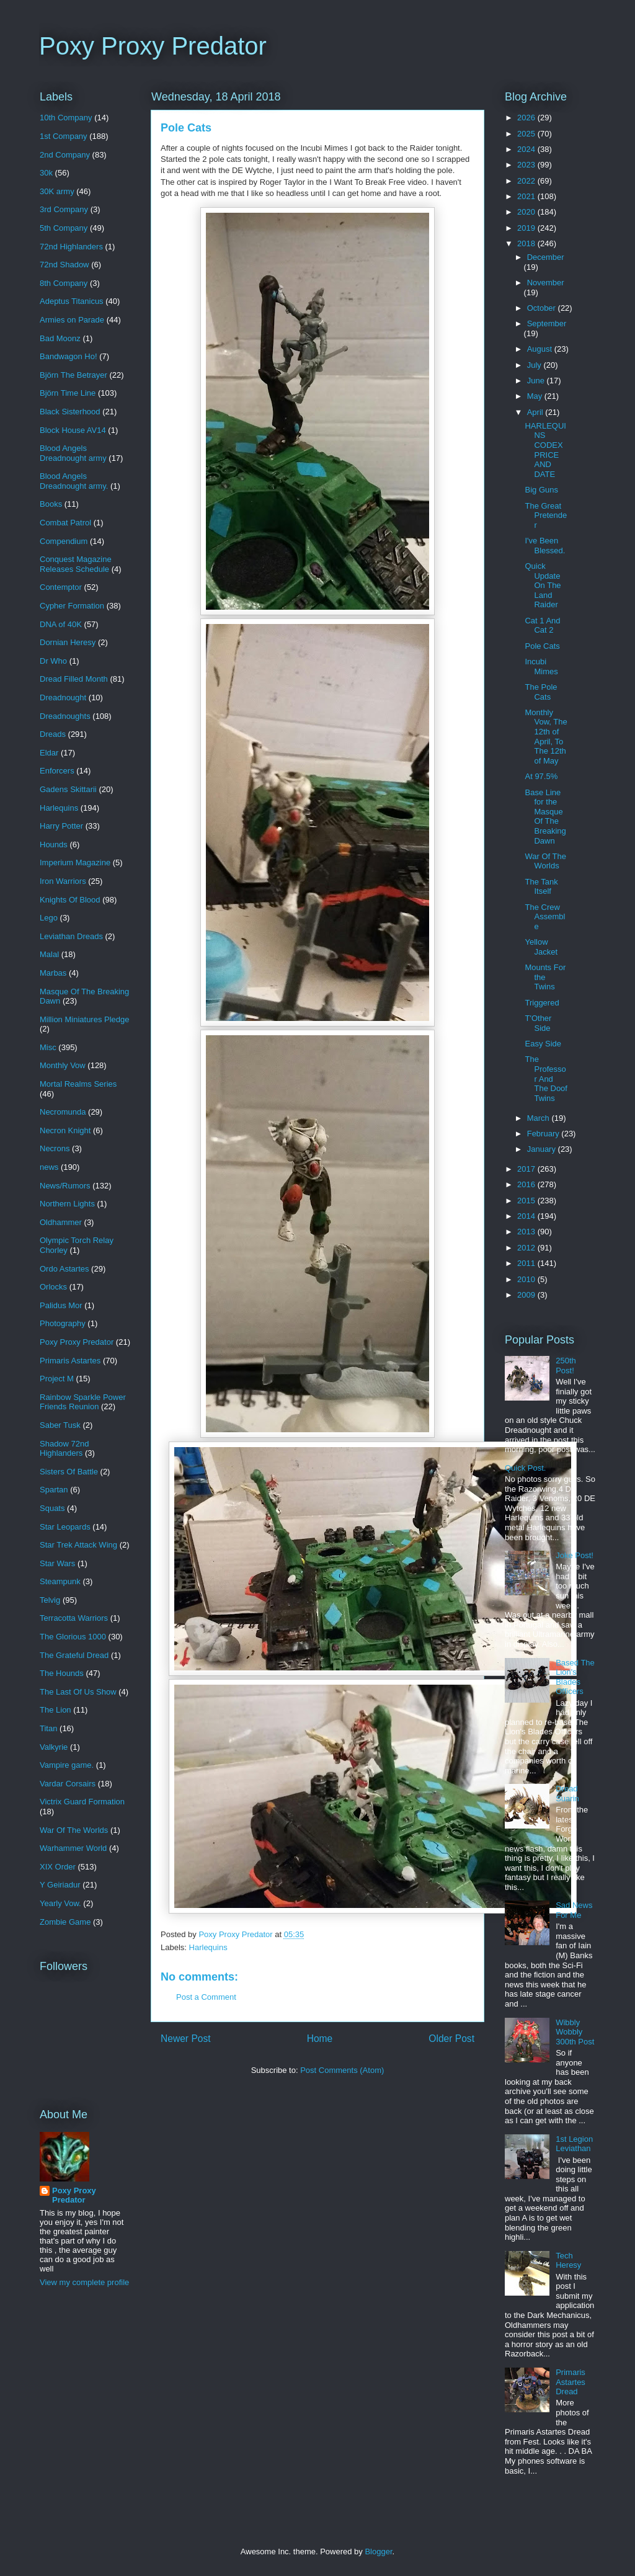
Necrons (54, 1148)
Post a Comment (206, 1997)
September (547, 323)
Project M (57, 1378)
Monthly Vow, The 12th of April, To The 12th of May (546, 736)
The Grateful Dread (74, 1655)
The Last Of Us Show (78, 1691)
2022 (527, 180)
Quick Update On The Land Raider (543, 585)
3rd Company (64, 209)
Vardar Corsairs (67, 1783)
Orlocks (53, 1286)
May (535, 396)
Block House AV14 (73, 430)
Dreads (53, 734)
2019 (527, 228)
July (535, 365)
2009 (527, 1294)
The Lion (55, 1709)
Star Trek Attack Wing (78, 1544)
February (544, 1133)
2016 (527, 1184)
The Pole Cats (541, 692)
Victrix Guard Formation (82, 1801)
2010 (527, 1279)
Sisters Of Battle (69, 1471)
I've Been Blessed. (545, 545)
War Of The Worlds (74, 1830)
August (540, 349)
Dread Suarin (567, 1793)
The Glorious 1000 (73, 1636)
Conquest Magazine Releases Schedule (76, 564)
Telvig (50, 1600)
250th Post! (566, 1365)
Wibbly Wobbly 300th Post (575, 2032)
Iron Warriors (63, 881)
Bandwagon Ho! (68, 356)
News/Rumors (65, 1185)
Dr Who (53, 661)
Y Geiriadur (60, 1884)
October (542, 308)
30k (46, 172)
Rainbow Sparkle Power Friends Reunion (83, 1402)
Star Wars (57, 1563)
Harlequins (208, 1947)
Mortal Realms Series (78, 1084)
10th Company (66, 117)
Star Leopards (65, 1526)
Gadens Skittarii (68, 789)
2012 (527, 1247)
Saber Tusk (60, 1425)
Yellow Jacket (541, 946)
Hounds (54, 844)
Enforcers (57, 770)
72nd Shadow (64, 264)
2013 (527, 1231)
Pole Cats (542, 646)
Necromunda (63, 1111)
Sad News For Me (574, 1910)
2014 (527, 1216)
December (545, 257)
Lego (49, 917)
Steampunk (60, 1581)
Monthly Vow (63, 1065)
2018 (527, 243)
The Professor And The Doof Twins (546, 1078)
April (536, 412)
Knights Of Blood (70, 899)
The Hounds (62, 1673)
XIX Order (58, 1866)
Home (320, 2038)
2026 (527, 117)
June (537, 380)
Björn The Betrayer (73, 375)
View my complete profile (84, 2282)
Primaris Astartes (70, 1360)
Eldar (49, 752)
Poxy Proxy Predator (153, 46)
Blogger (378, 2551)
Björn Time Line (67, 393)
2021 (527, 196)
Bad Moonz (60, 338)
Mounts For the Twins (545, 977)
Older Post (451, 2038)
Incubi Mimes (541, 666)
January (542, 1149)
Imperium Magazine (75, 862)
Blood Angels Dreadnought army (73, 453)
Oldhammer (61, 1222)
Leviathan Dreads (71, 936)
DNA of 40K (61, 624)
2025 (527, 133)
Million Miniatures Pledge (85, 1019)
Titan (48, 1728)
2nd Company (65, 154)
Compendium (63, 541)
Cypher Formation (72, 605)
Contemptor (61, 587)
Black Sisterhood (70, 411)
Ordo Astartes (64, 1268)
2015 (527, 1200)
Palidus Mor (61, 1305)
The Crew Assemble (545, 916)
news (49, 1167)
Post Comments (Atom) (342, 2070)
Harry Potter (61, 826)
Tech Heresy (568, 2260)
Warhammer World (73, 1848)
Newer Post (186, 2038)
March (539, 1118)
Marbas (53, 973)
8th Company (63, 283)
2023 (527, 164)
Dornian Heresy (67, 642)
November (545, 282)
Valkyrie (54, 1747)
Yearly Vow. (60, 1903)
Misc (48, 1047)
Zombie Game (65, 1922)
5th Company (63, 228)
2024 (527, 149)
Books (51, 504)
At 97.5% (541, 776)
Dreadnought (63, 697)
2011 (527, 1263)
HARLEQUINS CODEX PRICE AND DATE (545, 450)
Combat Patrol (65, 522)
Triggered (542, 1002)
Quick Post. (525, 1468)
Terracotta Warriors (74, 1618)
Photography (63, 1323)
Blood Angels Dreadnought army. (74, 481)
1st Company (63, 136)
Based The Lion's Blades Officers (575, 1677)
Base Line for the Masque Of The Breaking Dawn (545, 816)
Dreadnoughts (65, 716)
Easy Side (543, 1043)
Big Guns (541, 489)
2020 (527, 211)
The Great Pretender (546, 515)
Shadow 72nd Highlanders (64, 1448)
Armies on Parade (72, 319)
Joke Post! (574, 1555)
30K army (57, 191)
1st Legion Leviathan (574, 2144)
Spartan (54, 1489)
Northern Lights (67, 1203)
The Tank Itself (541, 886)
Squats (52, 1508)
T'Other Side (538, 1023)
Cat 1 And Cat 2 (542, 625)
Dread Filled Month (74, 679)
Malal (49, 954)
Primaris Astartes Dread (570, 2382)
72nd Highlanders (71, 246)
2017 (527, 1169)
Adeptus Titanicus (72, 301)
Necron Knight (65, 1130)
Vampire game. (67, 1765)
